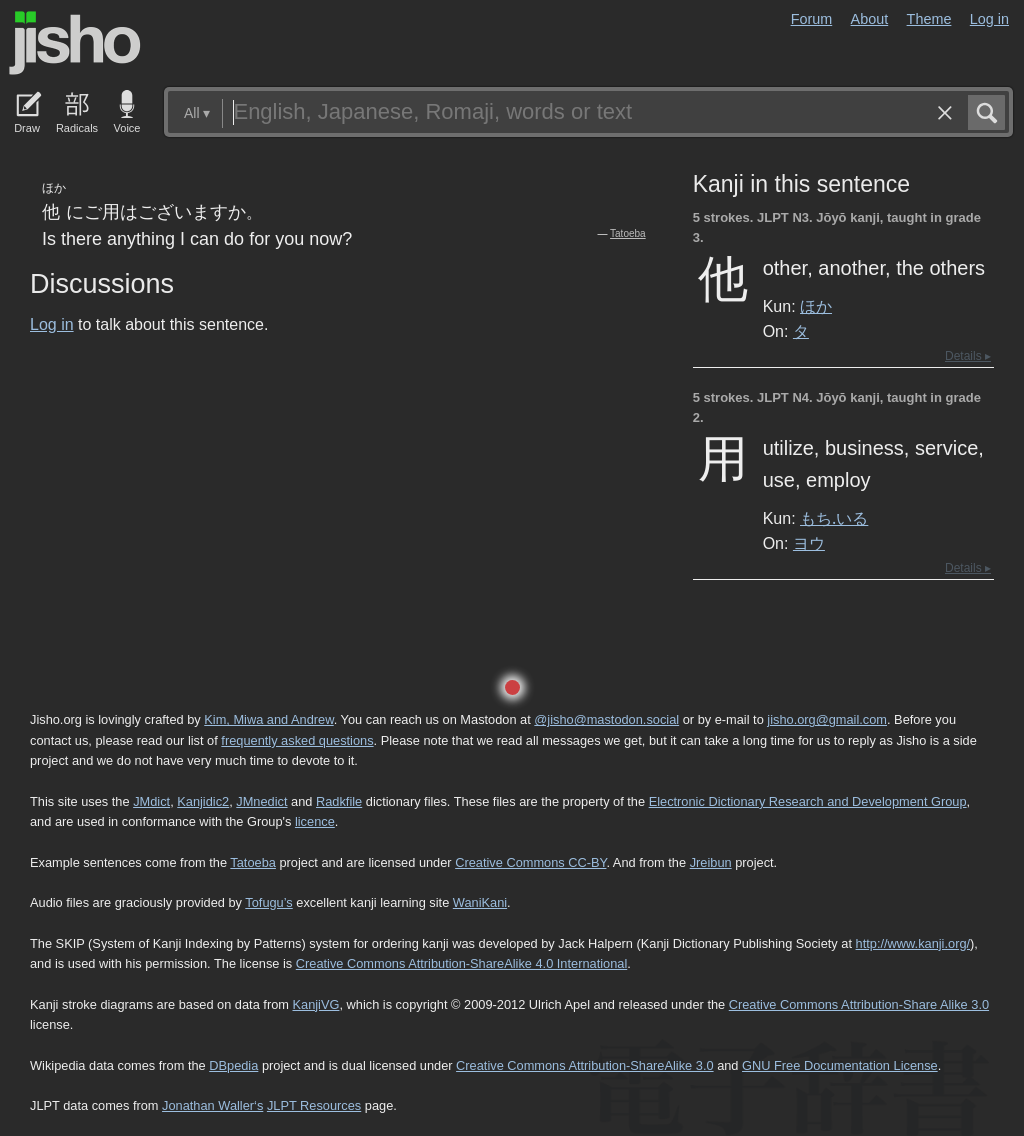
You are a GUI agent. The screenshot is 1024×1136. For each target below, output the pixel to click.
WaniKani (480, 902)
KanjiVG (315, 1004)
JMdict (151, 801)
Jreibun (711, 862)
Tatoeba (628, 233)
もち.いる (834, 518)
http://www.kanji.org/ (913, 943)
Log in (989, 19)
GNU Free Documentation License (840, 1065)
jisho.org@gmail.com (827, 719)
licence (315, 821)
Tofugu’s (268, 902)
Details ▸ (968, 356)
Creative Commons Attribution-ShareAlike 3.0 (584, 1065)
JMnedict (261, 801)
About (870, 19)
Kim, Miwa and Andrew (268, 719)
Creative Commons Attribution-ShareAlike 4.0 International (461, 963)
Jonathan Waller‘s (212, 1105)
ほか (816, 306)
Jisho (75, 43)
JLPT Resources (314, 1105)
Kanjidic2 (203, 801)
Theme (929, 19)
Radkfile (339, 801)
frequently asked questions (297, 740)
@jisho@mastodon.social (606, 719)
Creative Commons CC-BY (530, 862)
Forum (812, 19)
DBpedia (233, 1065)
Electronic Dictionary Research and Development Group (808, 801)
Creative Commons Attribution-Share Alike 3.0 (859, 1004)
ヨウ (809, 543)
